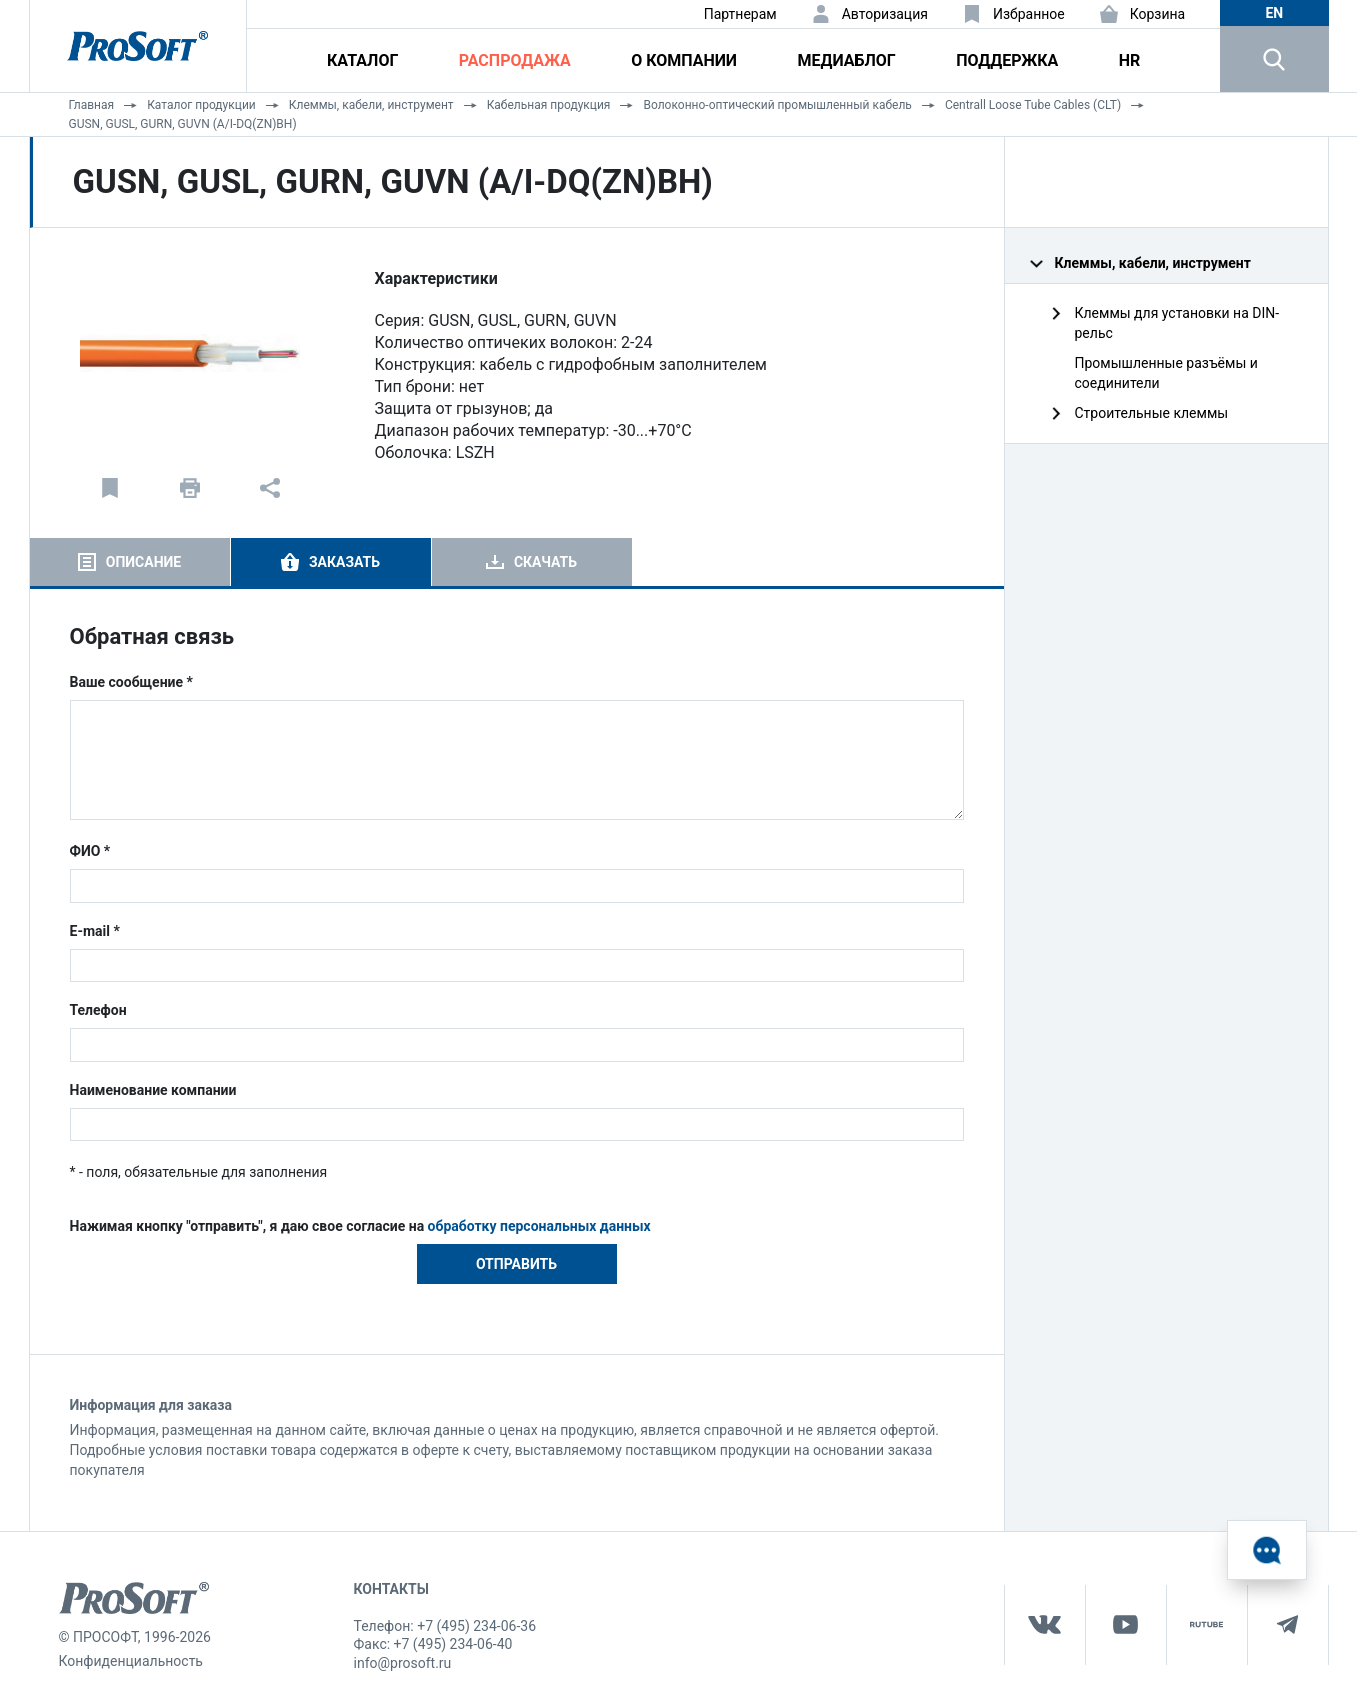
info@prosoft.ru (403, 1663)
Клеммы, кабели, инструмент (371, 105)
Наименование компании (153, 1090)
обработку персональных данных (539, 1226)
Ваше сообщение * (131, 682)
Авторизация (885, 14)
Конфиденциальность (131, 1661)
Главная (92, 105)
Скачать (545, 562)
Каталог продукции (201, 105)
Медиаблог (846, 60)
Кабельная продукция (549, 105)
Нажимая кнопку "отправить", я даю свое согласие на (360, 1226)
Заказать (344, 562)
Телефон (98, 1010)
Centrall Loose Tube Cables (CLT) (1033, 105)
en (1274, 13)
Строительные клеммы (1152, 413)
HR (1130, 60)
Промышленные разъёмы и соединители (1166, 373)
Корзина (1158, 14)
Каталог (362, 60)
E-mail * (95, 931)
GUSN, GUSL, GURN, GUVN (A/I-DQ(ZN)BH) (183, 124)
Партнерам (740, 14)
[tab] (130, 562)
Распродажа (515, 60)
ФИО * (90, 851)
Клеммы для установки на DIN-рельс (1177, 323)
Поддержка (1007, 60)
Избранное (1029, 14)
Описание (143, 562)
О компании (684, 60)
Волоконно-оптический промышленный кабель (777, 105)
